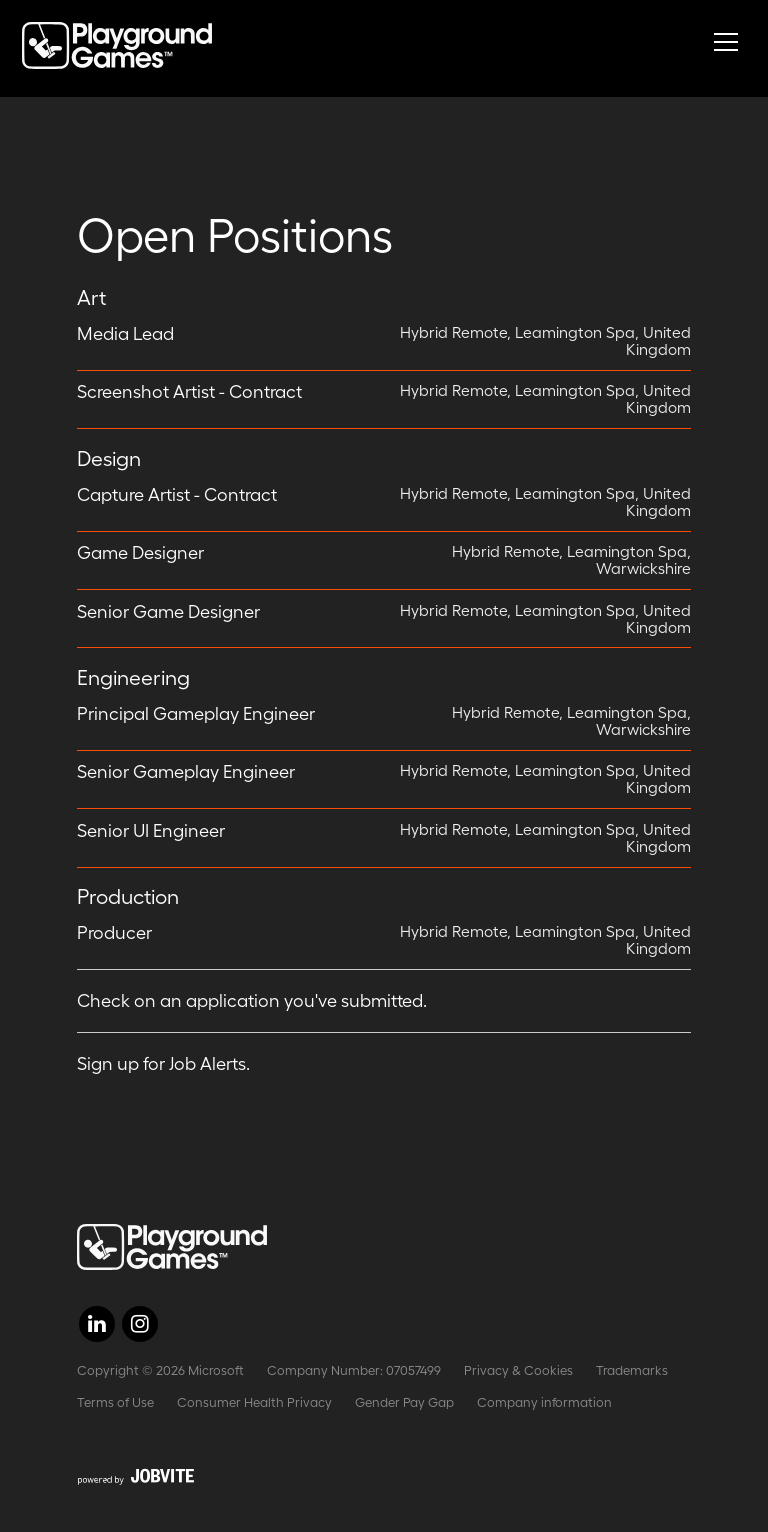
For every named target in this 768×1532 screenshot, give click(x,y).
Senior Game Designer (168, 612)
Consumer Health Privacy (254, 1402)
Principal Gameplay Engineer (196, 714)
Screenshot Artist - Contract (189, 392)
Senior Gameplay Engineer (186, 772)
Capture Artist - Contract (177, 495)
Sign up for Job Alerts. (163, 1064)
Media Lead (125, 334)
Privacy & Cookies (518, 1370)
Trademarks (632, 1370)
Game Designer (140, 553)
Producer (114, 933)
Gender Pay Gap (404, 1402)
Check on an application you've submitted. (252, 1001)
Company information (544, 1402)
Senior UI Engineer (151, 831)
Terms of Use (115, 1402)
